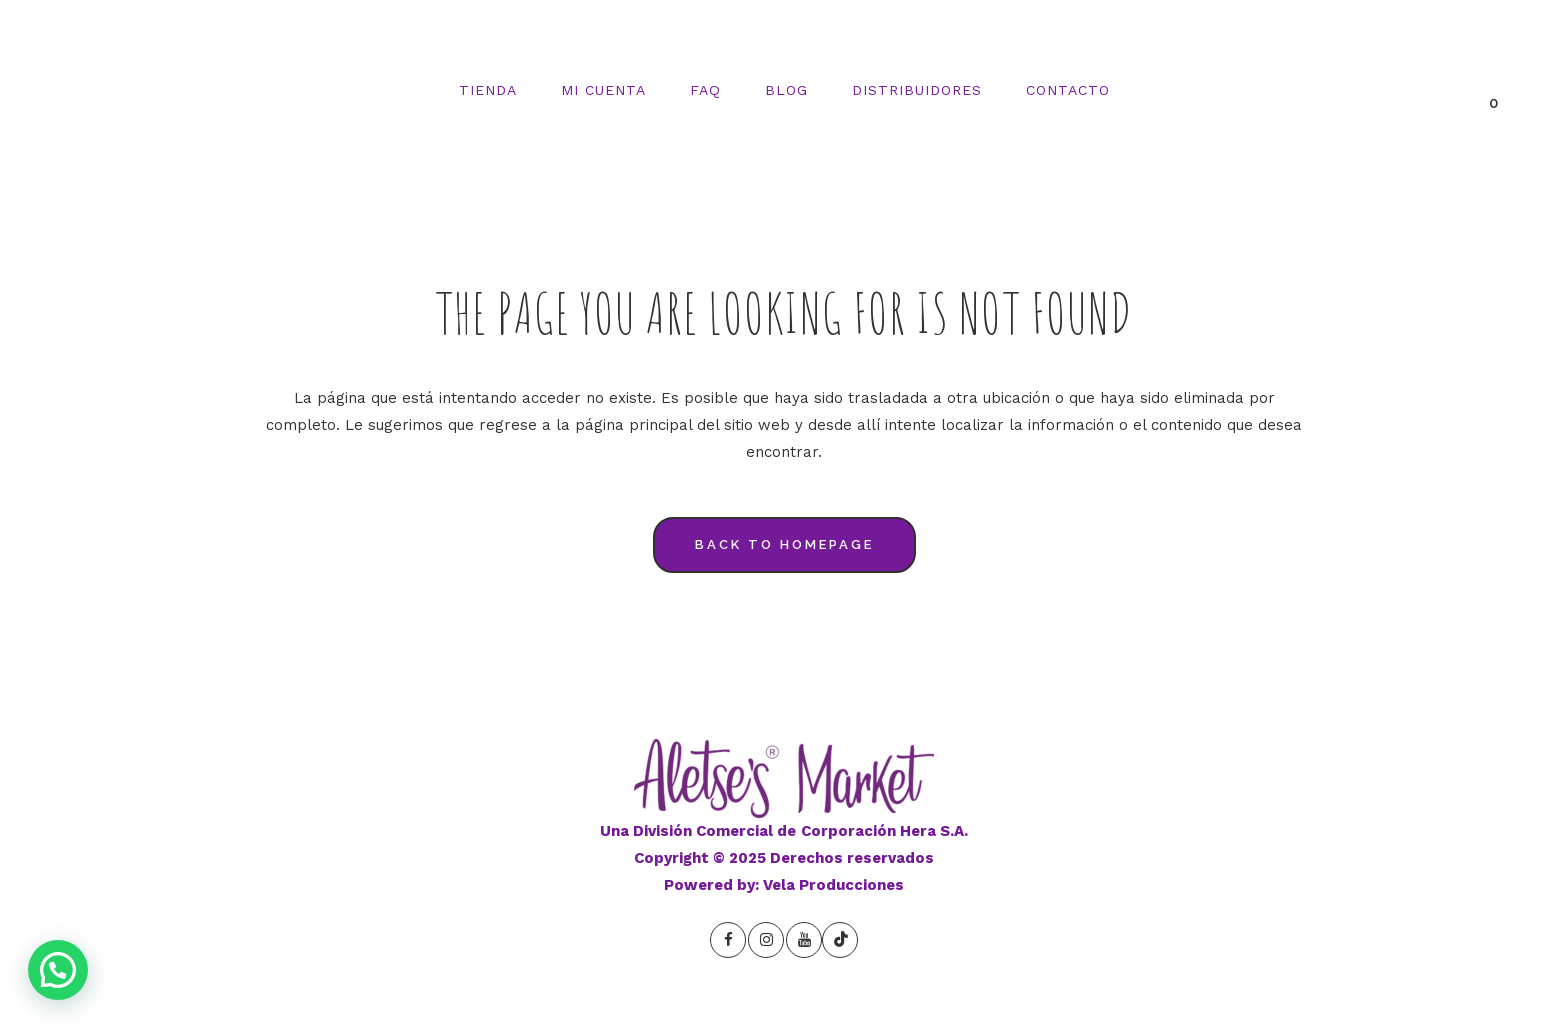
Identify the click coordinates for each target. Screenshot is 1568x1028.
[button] (58, 970)
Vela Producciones (833, 885)
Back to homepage (784, 544)
